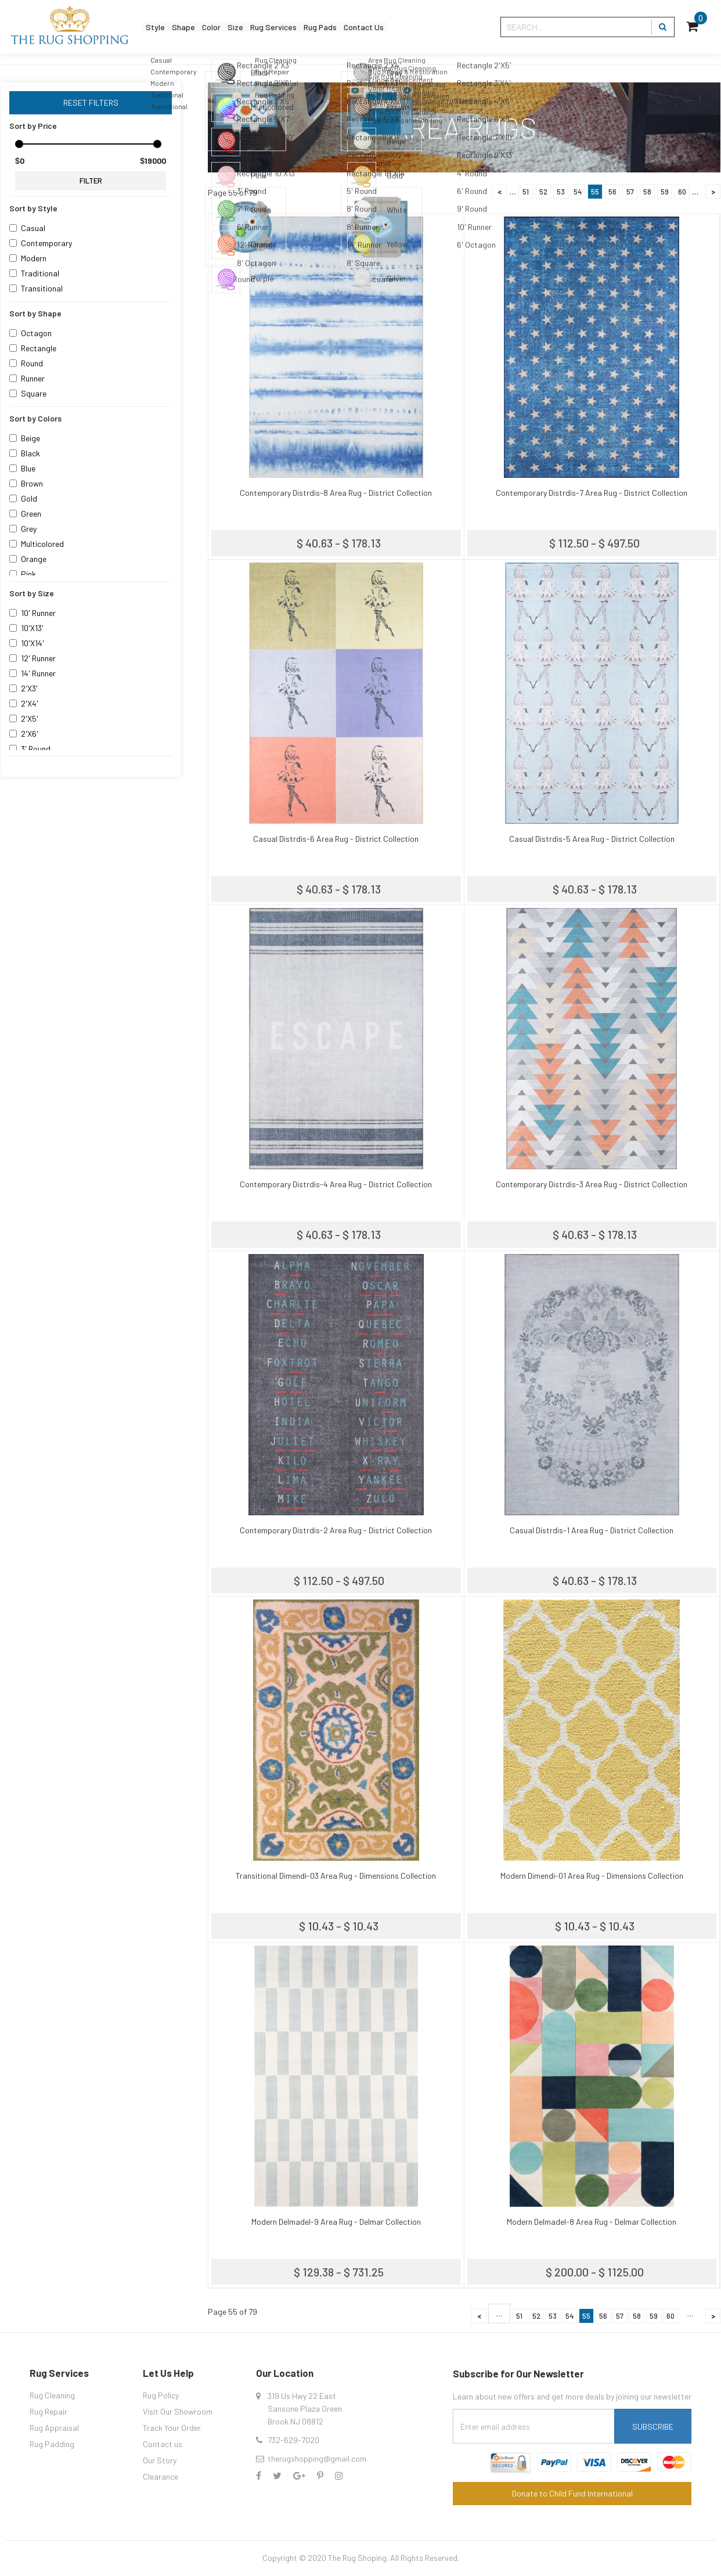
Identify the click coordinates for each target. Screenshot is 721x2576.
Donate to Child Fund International (572, 2493)
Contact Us (435, 27)
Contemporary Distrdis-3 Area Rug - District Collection (591, 1184)
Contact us (162, 2444)
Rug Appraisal (54, 2428)
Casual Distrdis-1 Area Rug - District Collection (591, 1530)
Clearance (160, 2476)
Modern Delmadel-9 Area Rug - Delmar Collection (336, 2221)
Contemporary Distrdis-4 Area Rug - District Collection (336, 1184)
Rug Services (318, 27)
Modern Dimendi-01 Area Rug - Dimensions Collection (591, 1875)
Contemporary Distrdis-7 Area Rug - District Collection (591, 493)
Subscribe (652, 2426)
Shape (197, 27)
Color (235, 27)
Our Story (159, 2460)
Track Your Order (172, 2428)
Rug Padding (52, 2444)
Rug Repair (48, 2411)
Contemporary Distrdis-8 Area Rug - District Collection (336, 493)
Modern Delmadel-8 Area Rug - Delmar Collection (591, 2221)
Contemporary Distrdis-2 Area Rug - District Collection (336, 1530)
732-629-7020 (293, 2440)
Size (267, 27)
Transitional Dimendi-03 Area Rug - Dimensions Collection (336, 1875)
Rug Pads (378, 27)
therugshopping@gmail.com (317, 2458)
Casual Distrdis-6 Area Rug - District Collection (336, 839)
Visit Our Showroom (177, 2411)
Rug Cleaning (52, 2395)
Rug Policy (161, 2395)
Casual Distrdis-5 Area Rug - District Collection (592, 839)
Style (160, 27)
